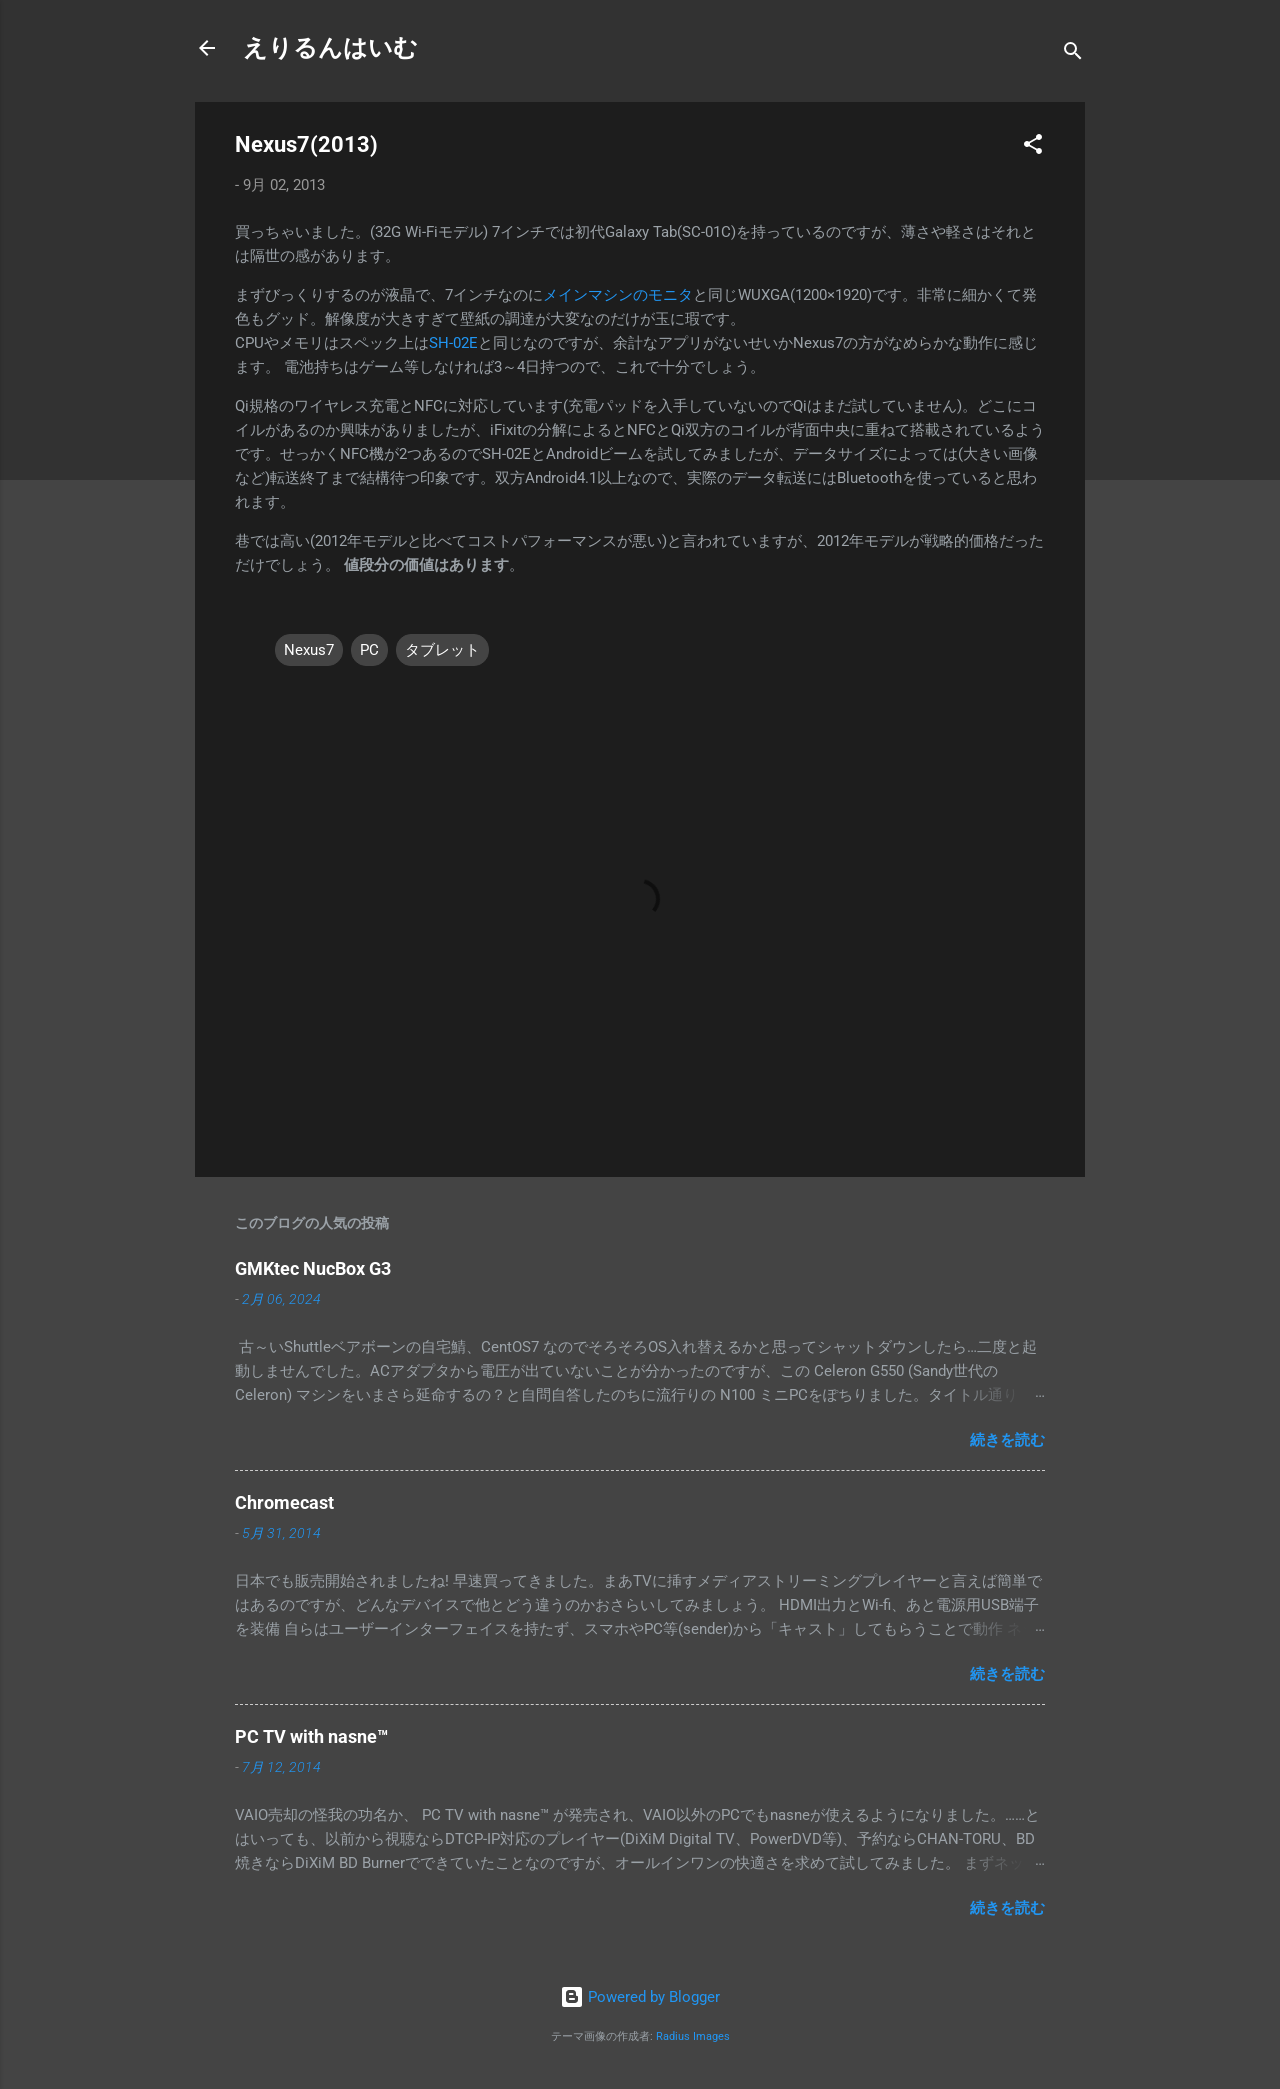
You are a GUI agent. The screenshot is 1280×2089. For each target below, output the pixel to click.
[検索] (1073, 54)
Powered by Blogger (640, 1997)
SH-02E (453, 343)
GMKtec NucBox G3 (313, 1268)
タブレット (442, 650)
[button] (1033, 147)
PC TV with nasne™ (311, 1736)
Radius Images (693, 2036)
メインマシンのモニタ (618, 295)
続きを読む (1007, 1440)
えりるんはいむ (330, 48)
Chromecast (284, 1502)
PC (369, 650)
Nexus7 (309, 650)
